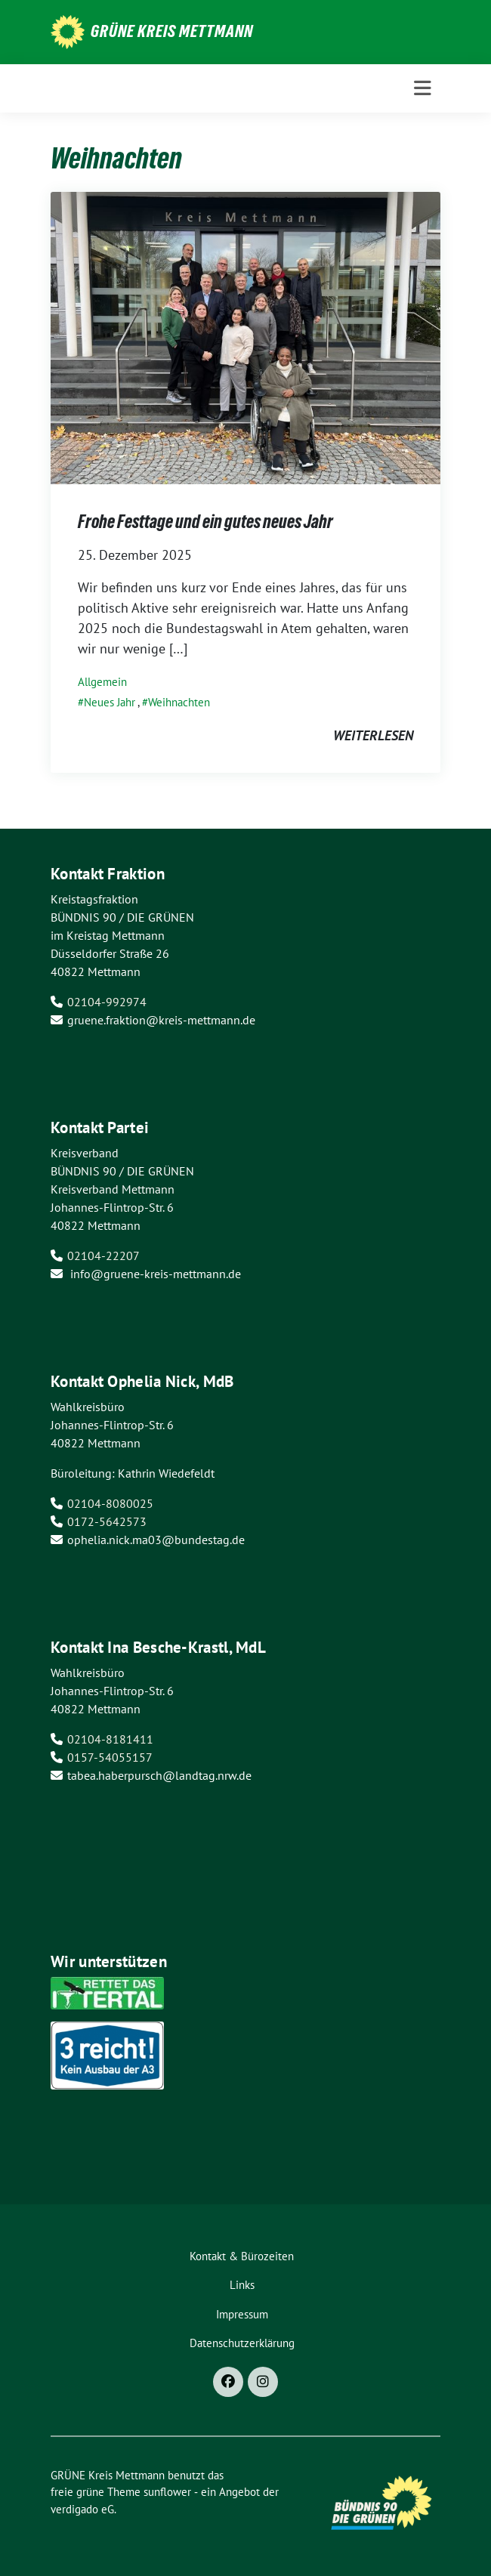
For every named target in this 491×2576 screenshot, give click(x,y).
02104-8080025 (110, 1503)
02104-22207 (103, 1255)
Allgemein (102, 682)
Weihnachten (179, 702)
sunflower (167, 2492)
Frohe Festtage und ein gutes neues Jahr (205, 521)
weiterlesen (373, 735)
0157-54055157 (110, 1757)
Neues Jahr (109, 702)
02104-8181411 (110, 1739)
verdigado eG (82, 2509)
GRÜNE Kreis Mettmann (172, 31)
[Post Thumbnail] (245, 336)
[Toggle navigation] (422, 88)
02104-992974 (107, 1001)
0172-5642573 (107, 1521)
